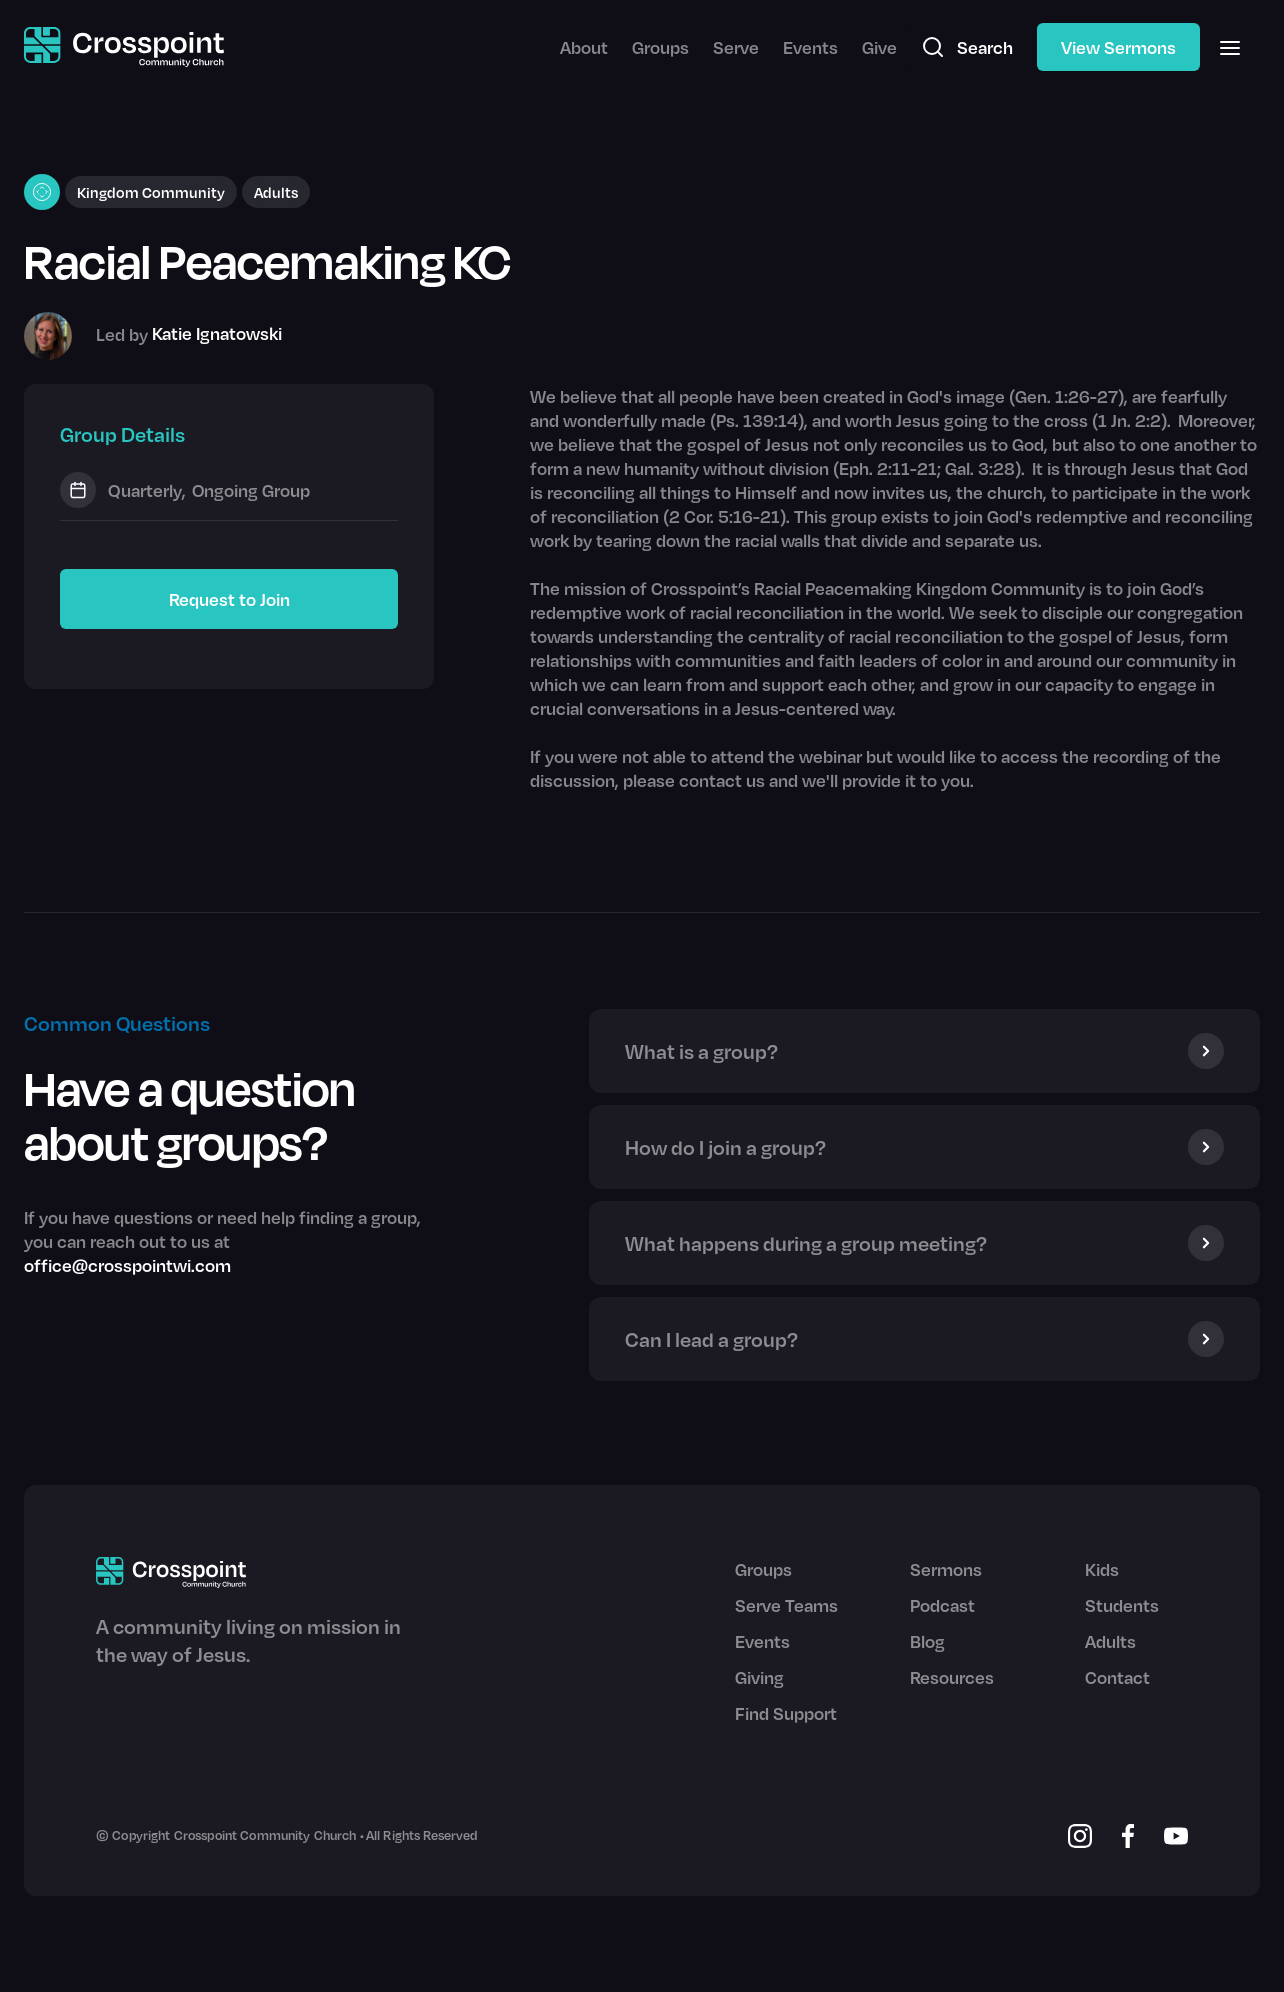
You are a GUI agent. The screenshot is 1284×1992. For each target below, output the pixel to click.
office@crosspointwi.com (127, 1265)
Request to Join (229, 599)
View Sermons (1118, 47)
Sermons (946, 1569)
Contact (1117, 1677)
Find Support (786, 1713)
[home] (124, 47)
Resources (952, 1677)
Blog (927, 1641)
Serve (736, 47)
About (584, 47)
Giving (759, 1677)
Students (1122, 1605)
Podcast (942, 1605)
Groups (660, 47)
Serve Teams (786, 1605)
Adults (1110, 1641)
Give (879, 47)
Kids (1102, 1569)
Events (810, 47)
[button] (1230, 47)
